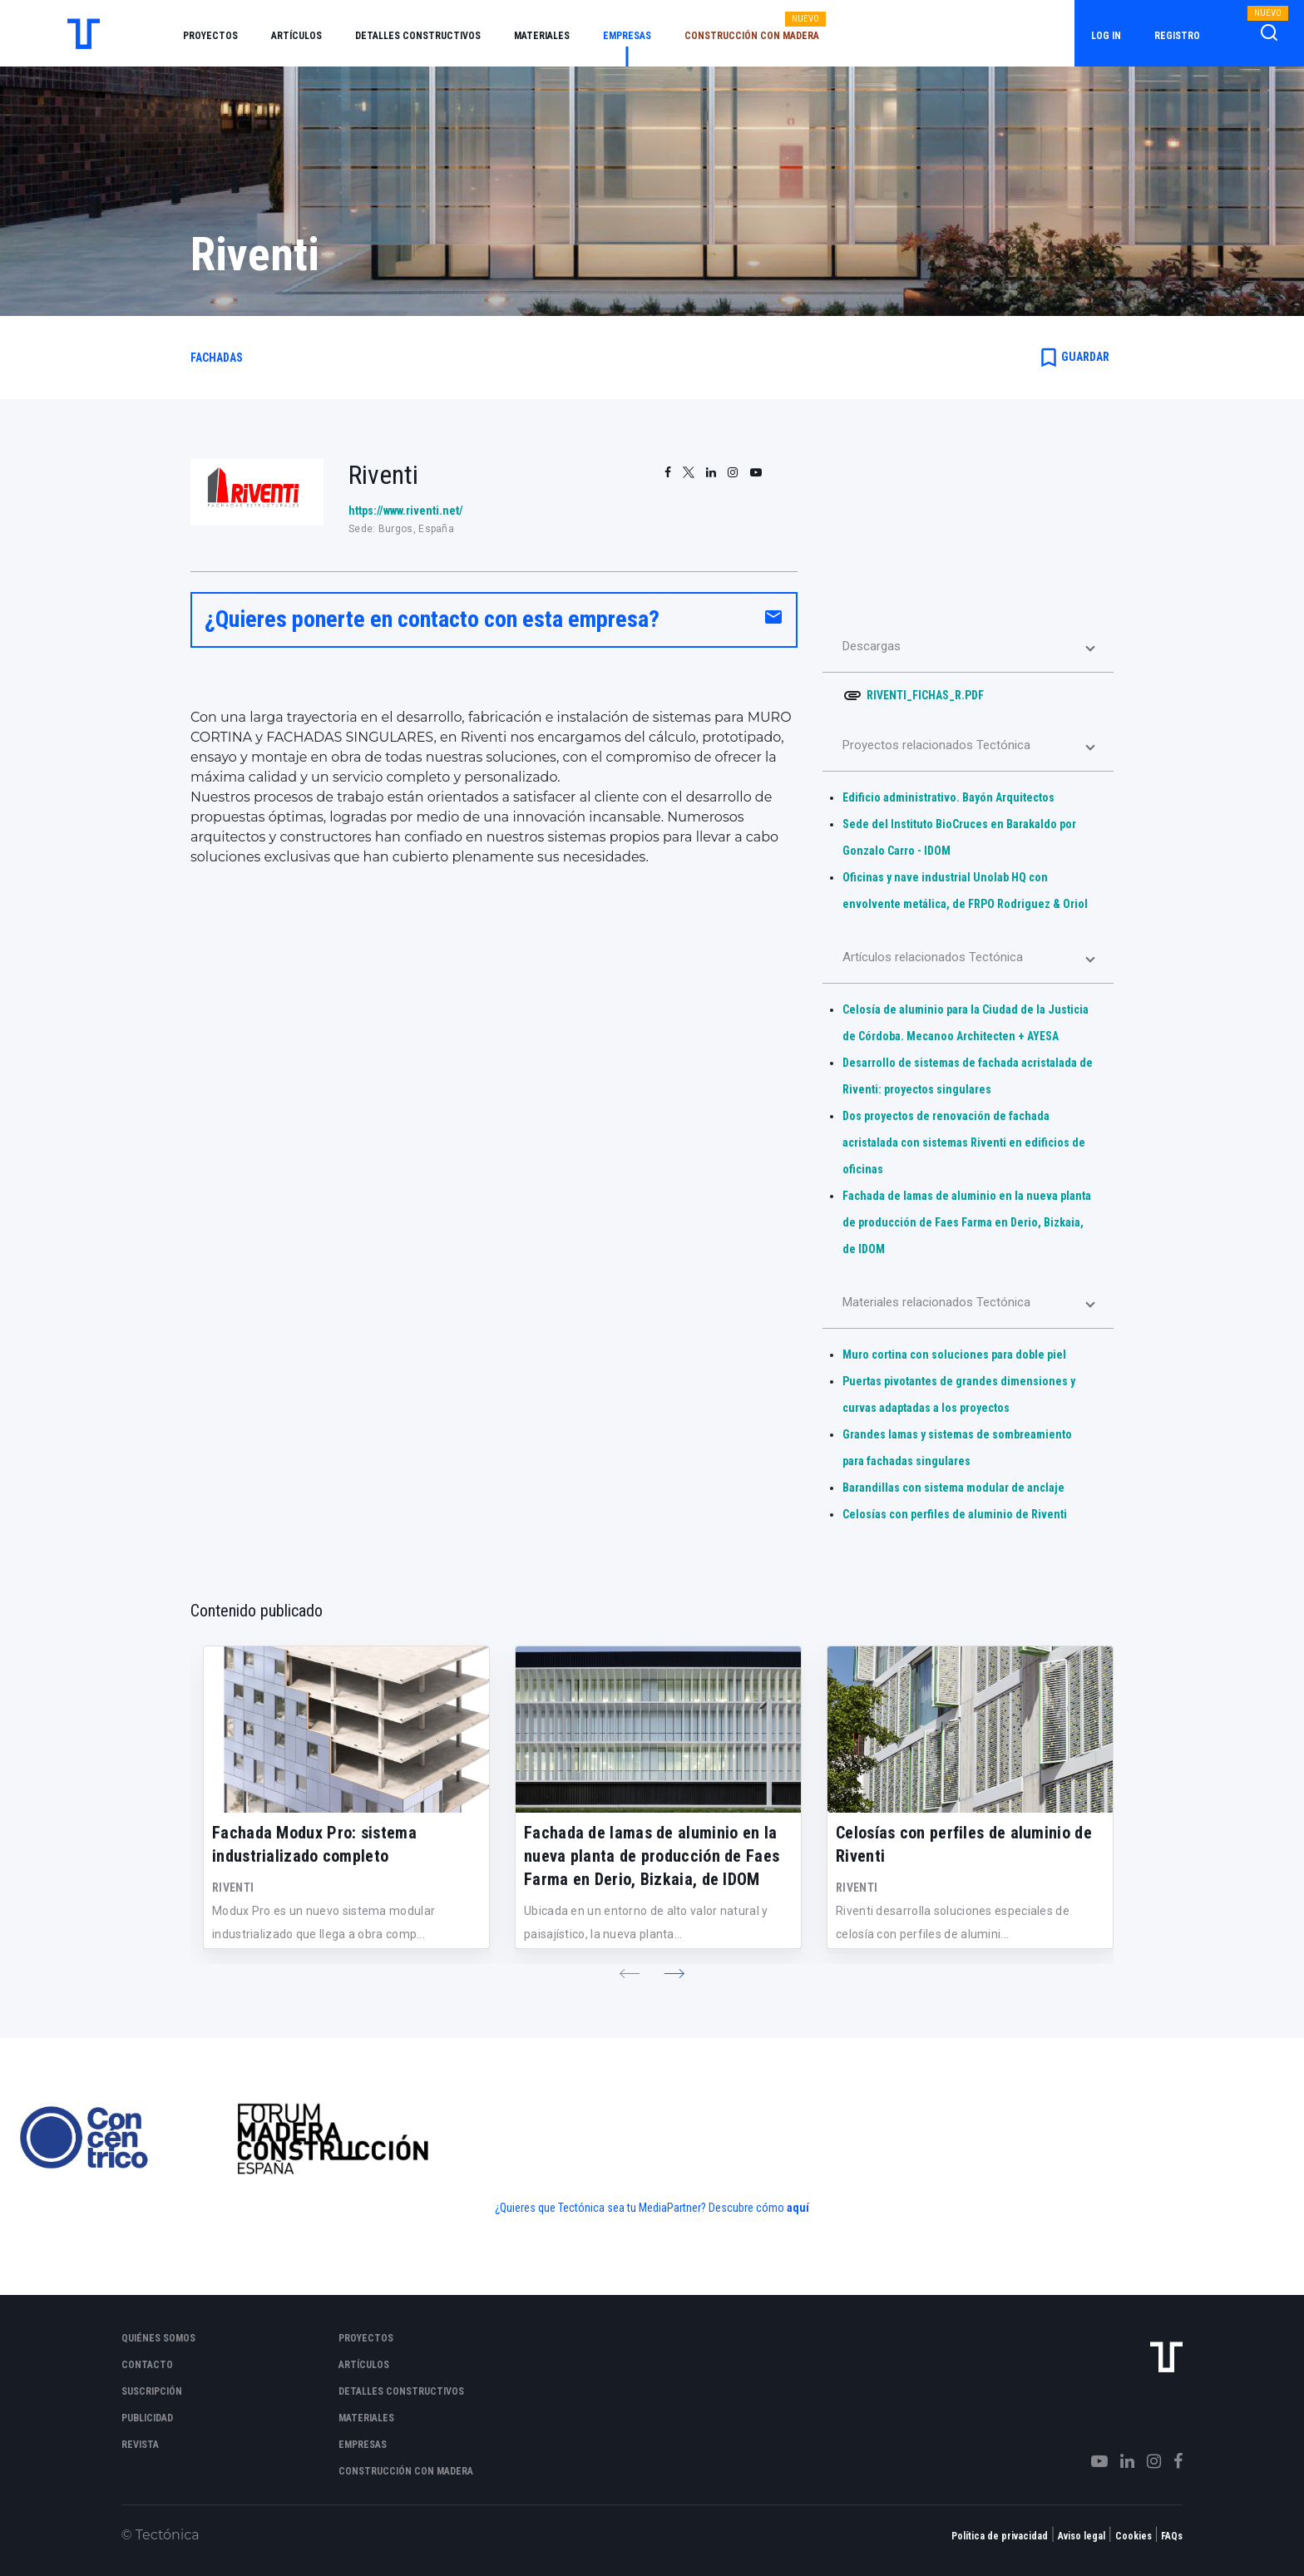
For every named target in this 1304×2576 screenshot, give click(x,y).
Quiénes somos (158, 2338)
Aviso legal (1081, 2536)
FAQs (1172, 2536)
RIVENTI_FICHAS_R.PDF (925, 695)
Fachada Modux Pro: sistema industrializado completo (314, 1844)
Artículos (296, 36)
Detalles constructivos (418, 36)
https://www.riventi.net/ (405, 510)
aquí (798, 2207)
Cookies (1133, 2536)
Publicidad (147, 2418)
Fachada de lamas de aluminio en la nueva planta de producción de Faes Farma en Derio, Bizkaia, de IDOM (966, 1222)
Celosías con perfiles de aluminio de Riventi (954, 1514)
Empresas (627, 36)
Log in (1106, 36)
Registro (1177, 36)
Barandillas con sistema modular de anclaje (953, 1487)
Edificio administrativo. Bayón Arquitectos (948, 797)
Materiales (542, 36)
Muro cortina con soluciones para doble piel (954, 1354)
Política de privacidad (999, 2536)
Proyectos (210, 36)
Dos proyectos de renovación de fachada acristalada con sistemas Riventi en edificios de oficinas (963, 1142)
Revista (140, 2444)
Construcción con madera (751, 36)
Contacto (147, 2365)
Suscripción (151, 2391)
